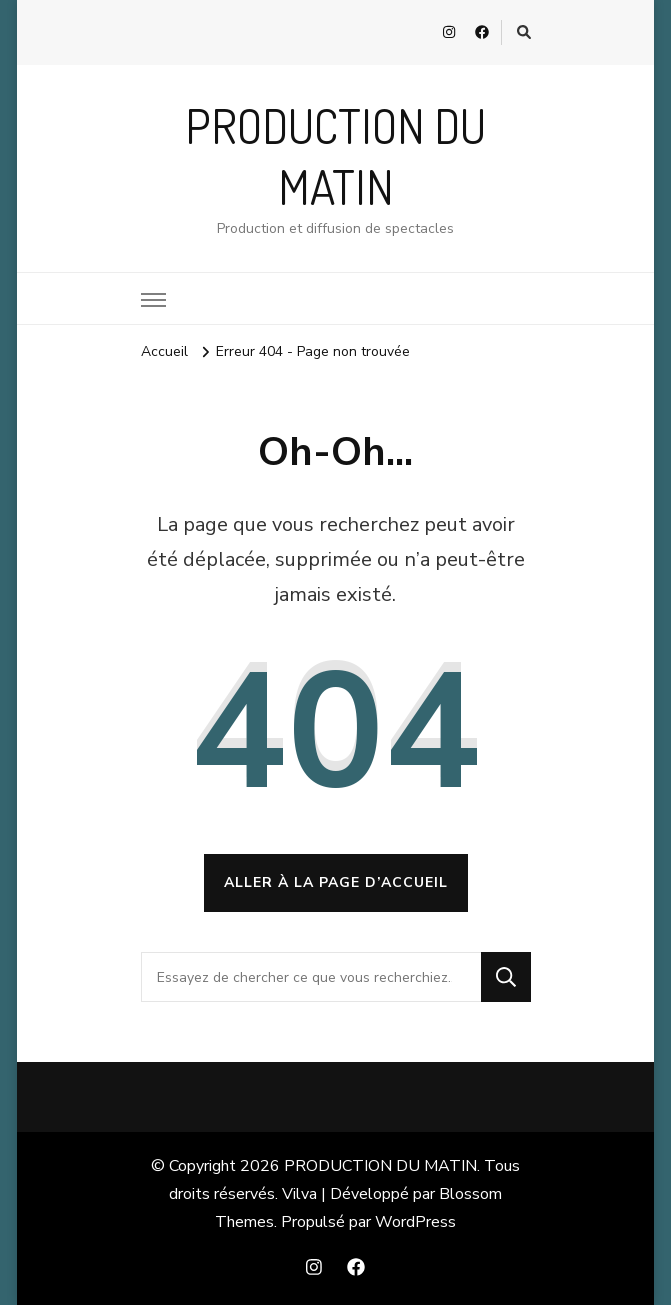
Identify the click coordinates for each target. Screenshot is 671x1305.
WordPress (415, 1222)
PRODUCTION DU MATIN (380, 1166)
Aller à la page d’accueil (336, 882)
